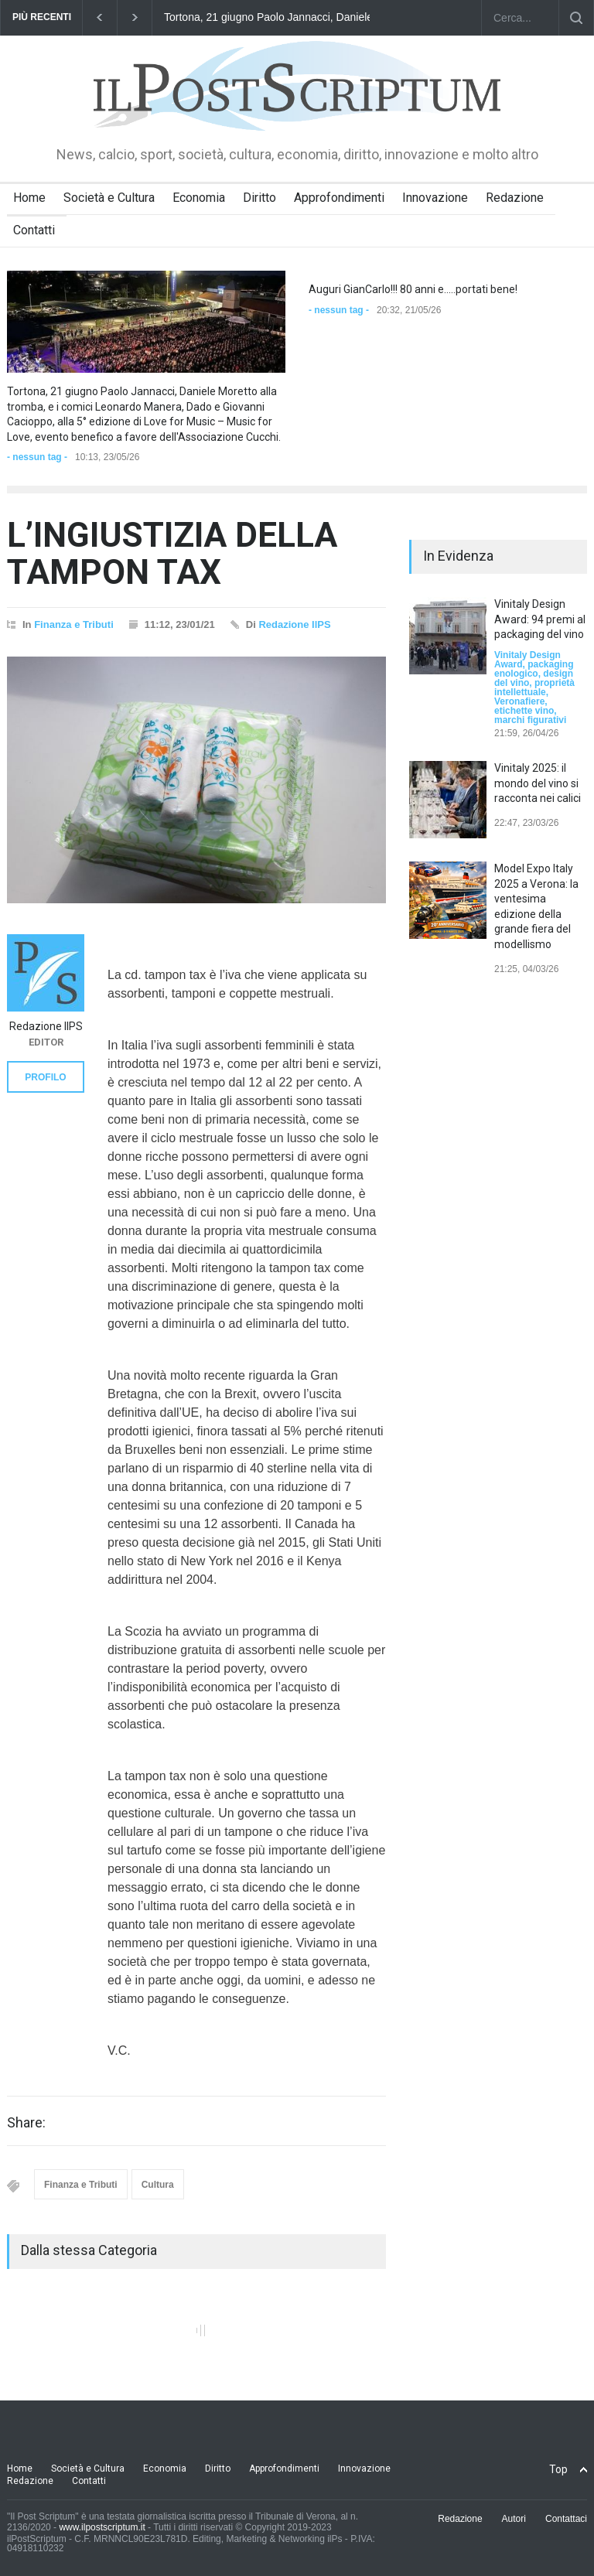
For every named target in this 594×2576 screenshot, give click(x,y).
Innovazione (435, 197)
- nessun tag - (37, 457)
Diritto (259, 197)
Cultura (158, 2184)
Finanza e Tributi (74, 624)
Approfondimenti (339, 197)
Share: (26, 2123)
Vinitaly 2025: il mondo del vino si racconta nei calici (537, 783)
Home (29, 197)
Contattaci (566, 2518)
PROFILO (45, 1077)
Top (558, 2469)
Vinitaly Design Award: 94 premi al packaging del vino (539, 619)
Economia (198, 197)
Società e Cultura (109, 197)
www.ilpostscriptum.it (102, 2527)
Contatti (34, 230)
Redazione (515, 197)
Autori (514, 2518)
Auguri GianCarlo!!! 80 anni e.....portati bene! (413, 289)
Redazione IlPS (294, 624)
